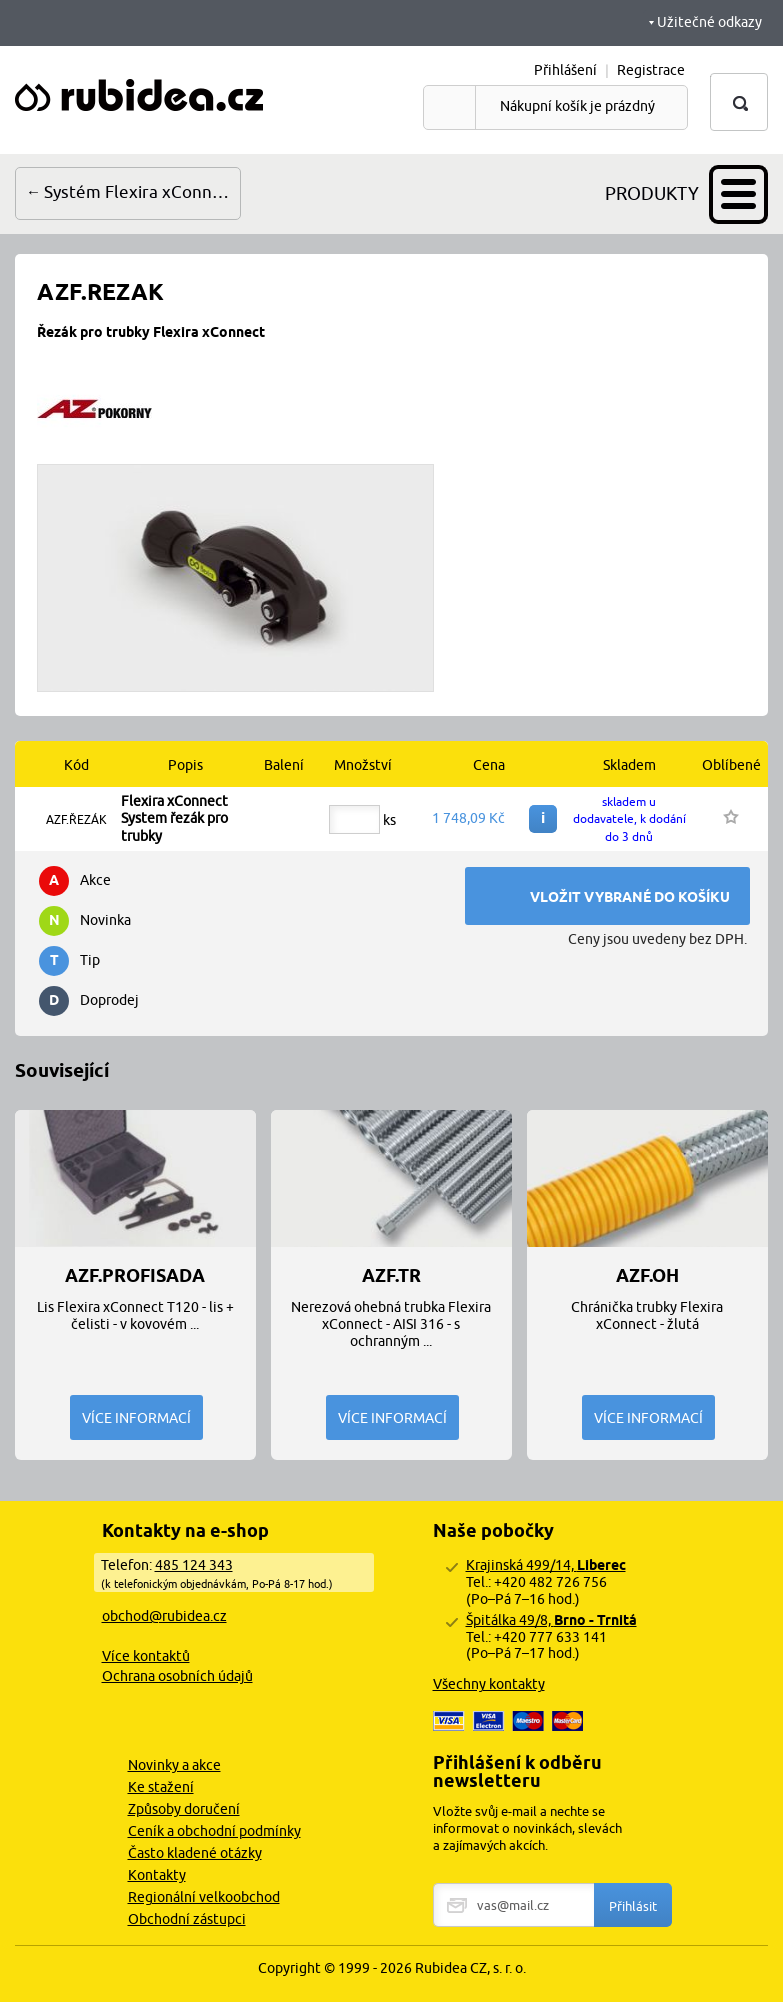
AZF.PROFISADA (135, 1276)
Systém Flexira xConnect (140, 192)
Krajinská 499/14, (546, 1565)
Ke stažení (161, 1787)
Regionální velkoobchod (204, 1897)
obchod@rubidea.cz (164, 1616)
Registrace (651, 70)
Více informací (136, 1418)
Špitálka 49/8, (551, 1620)
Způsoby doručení (184, 1809)
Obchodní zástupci (187, 1919)
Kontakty (157, 1875)
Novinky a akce (174, 1765)
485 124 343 (194, 1565)
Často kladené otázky (195, 1853)
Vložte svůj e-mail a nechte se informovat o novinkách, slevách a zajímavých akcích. (527, 1828)
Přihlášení (565, 70)
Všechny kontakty (489, 1684)
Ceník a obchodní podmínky (214, 1831)
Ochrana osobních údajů (177, 1676)
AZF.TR (391, 1276)
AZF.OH (647, 1276)
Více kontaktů (146, 1656)
